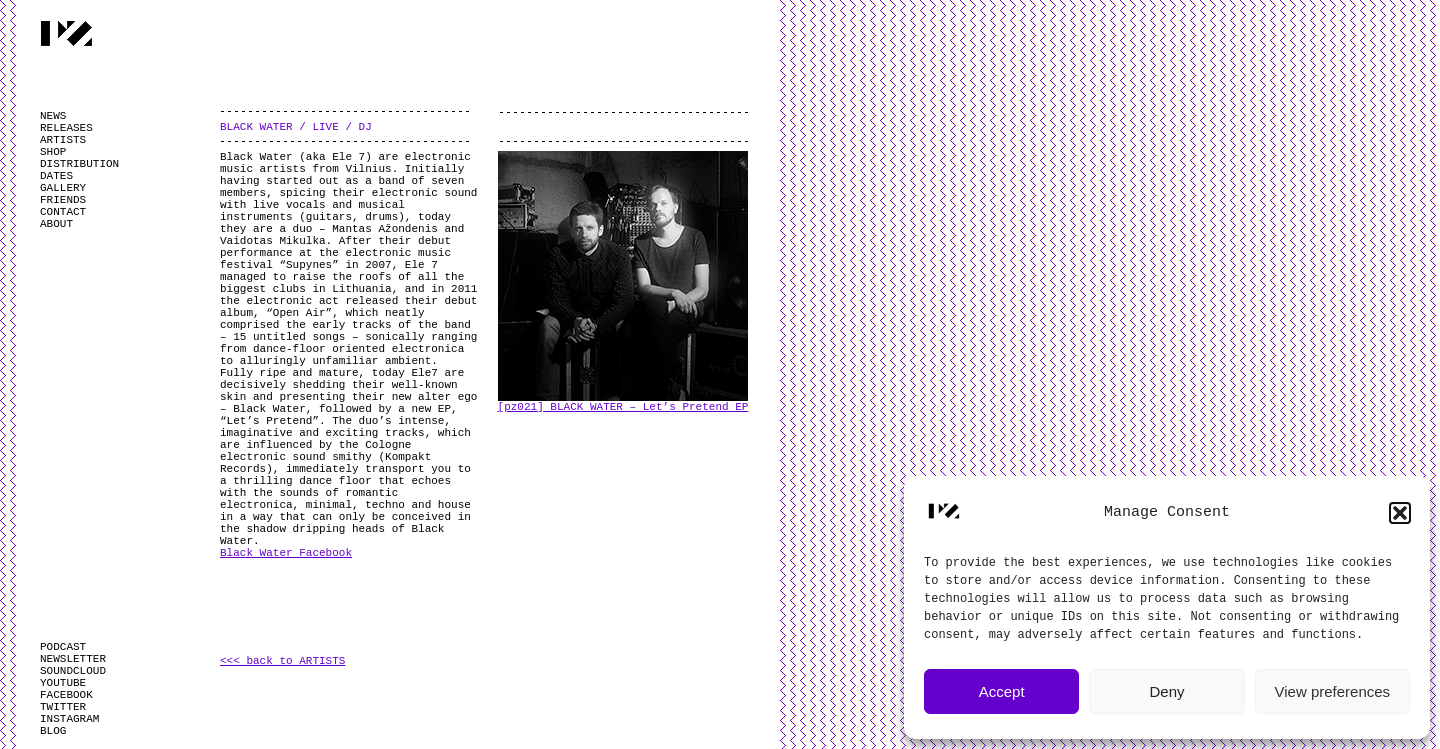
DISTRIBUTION (79, 164)
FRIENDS (63, 200)
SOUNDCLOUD (73, 671)
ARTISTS (63, 140)
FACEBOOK (66, 695)
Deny (1166, 691)
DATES (56, 176)
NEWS (53, 116)
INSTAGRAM (69, 719)
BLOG (53, 731)
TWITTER (63, 707)
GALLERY (63, 188)
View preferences (1333, 691)
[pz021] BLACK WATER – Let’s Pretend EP (623, 407)
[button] (1400, 513)
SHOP (53, 152)
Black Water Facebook (286, 553)
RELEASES (66, 128)
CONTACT (63, 212)
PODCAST (63, 647)
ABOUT (56, 224)
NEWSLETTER (73, 659)
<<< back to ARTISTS (282, 661)
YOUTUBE (63, 683)
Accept (1002, 691)
